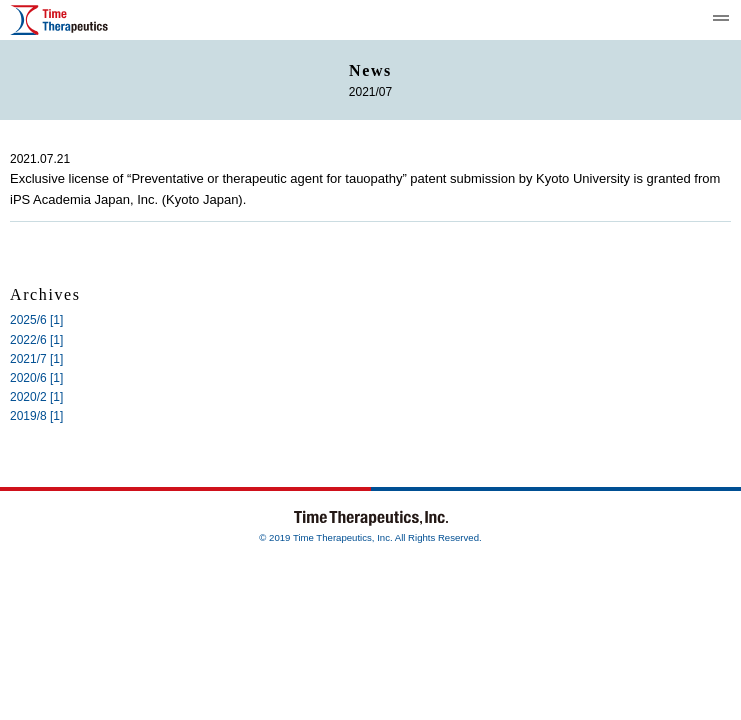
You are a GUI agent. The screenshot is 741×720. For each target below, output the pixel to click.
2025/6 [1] (36, 320)
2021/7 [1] (36, 359)
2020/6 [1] (36, 378)
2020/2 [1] (36, 397)
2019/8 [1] (36, 416)
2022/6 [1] (36, 340)
